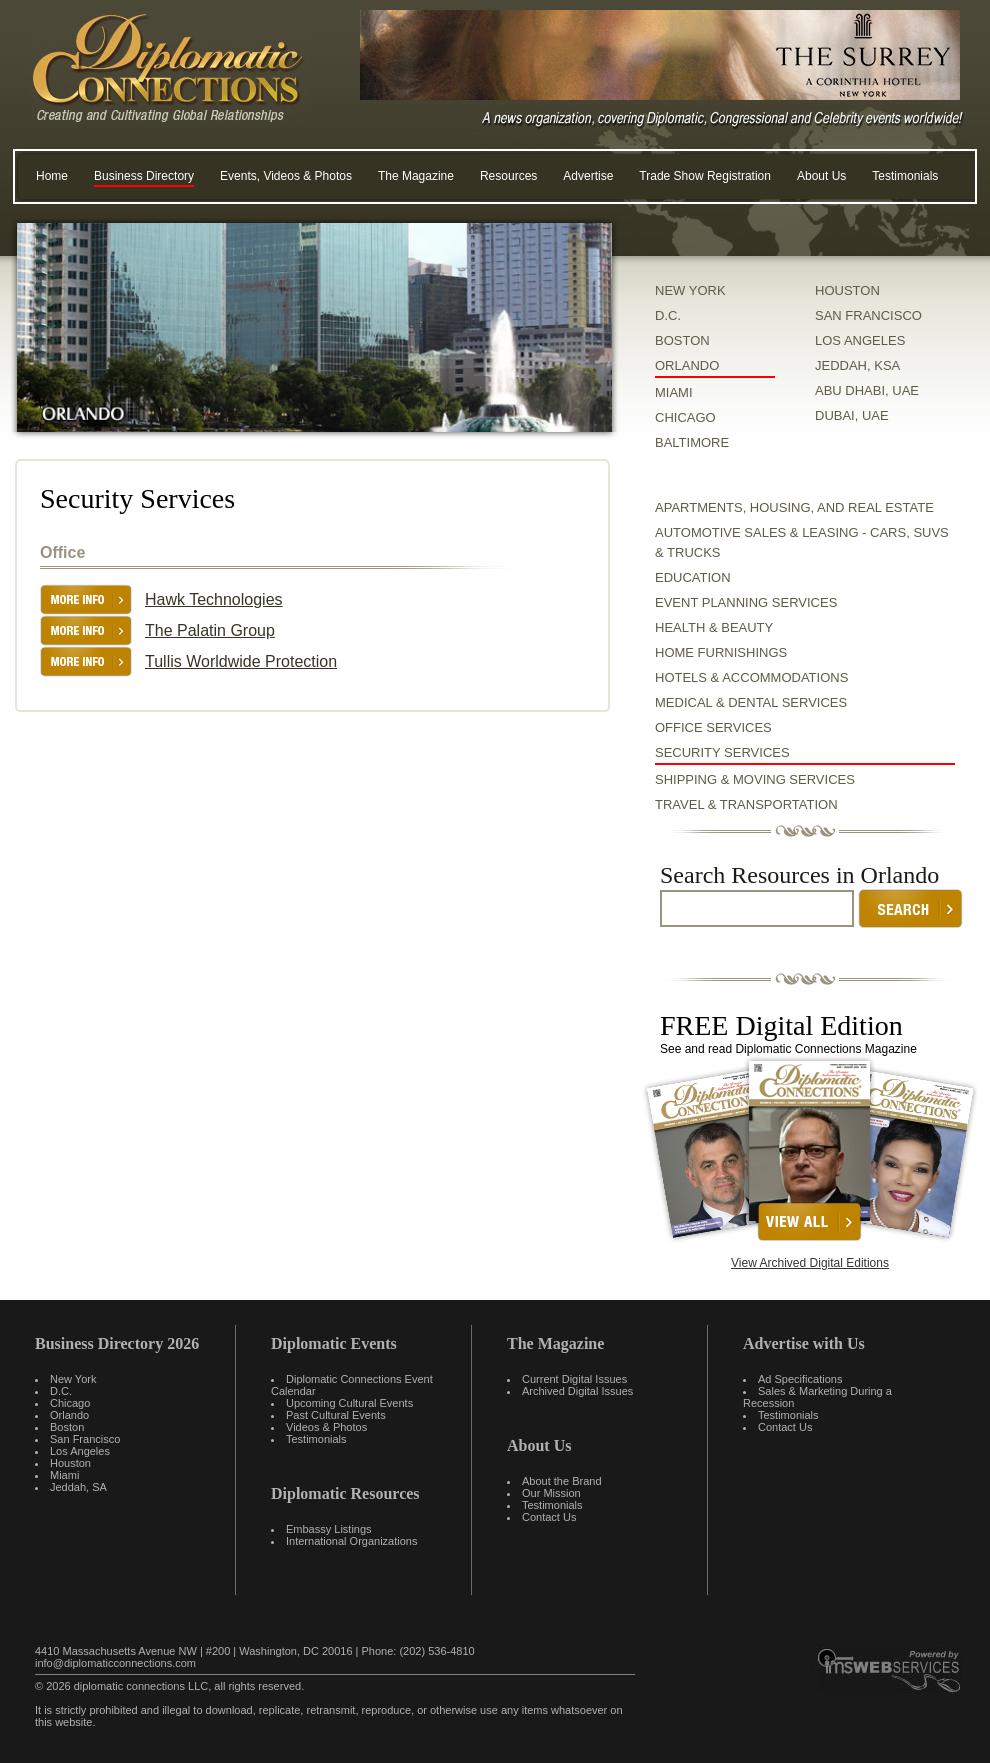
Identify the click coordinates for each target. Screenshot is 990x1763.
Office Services (713, 727)
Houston (70, 1463)
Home (52, 176)
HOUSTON (847, 290)
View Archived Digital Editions (810, 1263)
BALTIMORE (692, 442)
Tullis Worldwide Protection (241, 661)
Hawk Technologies (214, 599)
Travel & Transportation (746, 804)
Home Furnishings (721, 652)
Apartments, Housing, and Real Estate (794, 507)
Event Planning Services (746, 602)
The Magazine (416, 176)
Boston (67, 1427)
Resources (508, 176)
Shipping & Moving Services (755, 779)
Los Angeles (80, 1451)
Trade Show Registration (705, 176)
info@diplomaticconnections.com (115, 1663)
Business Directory (144, 176)
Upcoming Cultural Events (349, 1403)
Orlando (69, 1415)
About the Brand (562, 1481)
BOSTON (682, 340)
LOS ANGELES (860, 340)
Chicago (70, 1403)
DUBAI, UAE (852, 415)
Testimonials (905, 176)
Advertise (588, 176)
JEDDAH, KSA (857, 365)
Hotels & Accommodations (751, 677)
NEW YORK (690, 290)
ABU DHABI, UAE (867, 390)
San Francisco (85, 1439)
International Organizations (351, 1541)
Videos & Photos (326, 1427)
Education (693, 577)
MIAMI (674, 392)
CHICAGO (685, 417)
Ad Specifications (800, 1379)
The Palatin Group (210, 630)
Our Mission (551, 1493)
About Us (821, 176)
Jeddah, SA (78, 1487)
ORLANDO (687, 365)
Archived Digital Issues (577, 1391)
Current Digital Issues (574, 1379)
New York (73, 1379)
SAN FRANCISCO (868, 315)
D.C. (668, 315)
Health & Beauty (714, 627)
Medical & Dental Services (751, 702)
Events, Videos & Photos (286, 176)
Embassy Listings (329, 1529)
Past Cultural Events (336, 1415)
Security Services (722, 752)
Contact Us (549, 1517)
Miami (64, 1475)
